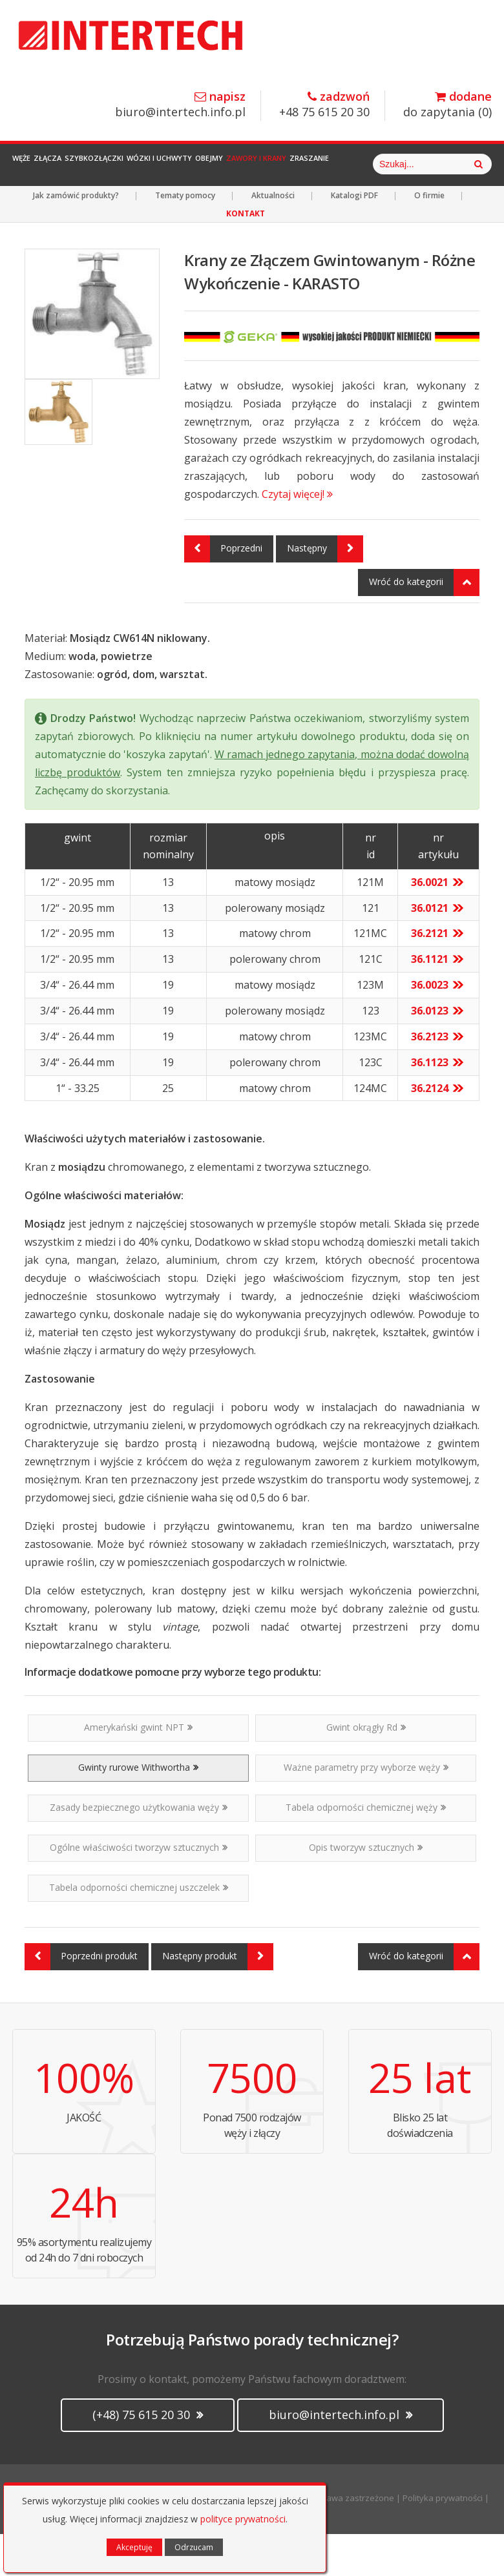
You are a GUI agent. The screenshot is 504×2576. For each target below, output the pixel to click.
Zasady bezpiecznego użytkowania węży (138, 1849)
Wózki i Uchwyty (226, 164)
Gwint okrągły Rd (366, 1769)
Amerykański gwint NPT (138, 1769)
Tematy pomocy (185, 237)
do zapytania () (447, 104)
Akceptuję (134, 2547)
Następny (325, 590)
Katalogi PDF (354, 237)
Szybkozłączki (142, 164)
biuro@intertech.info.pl (180, 104)
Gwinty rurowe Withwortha (138, 1809)
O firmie (429, 237)
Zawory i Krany (361, 164)
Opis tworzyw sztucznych (366, 1889)
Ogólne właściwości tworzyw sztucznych (138, 1889)
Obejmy (295, 164)
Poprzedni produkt (81, 1998)
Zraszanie (432, 164)
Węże (32, 164)
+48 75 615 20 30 (324, 104)
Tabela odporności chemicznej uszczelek (138, 1929)
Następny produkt (217, 1998)
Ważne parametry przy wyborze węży (366, 1809)
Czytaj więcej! (297, 536)
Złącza (77, 164)
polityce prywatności (243, 2519)
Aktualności (273, 237)
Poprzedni (223, 590)
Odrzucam (193, 2547)
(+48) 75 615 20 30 (147, 2456)
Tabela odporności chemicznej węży (366, 1849)
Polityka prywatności (443, 2540)
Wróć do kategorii (424, 624)
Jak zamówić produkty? (76, 237)
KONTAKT (245, 255)
